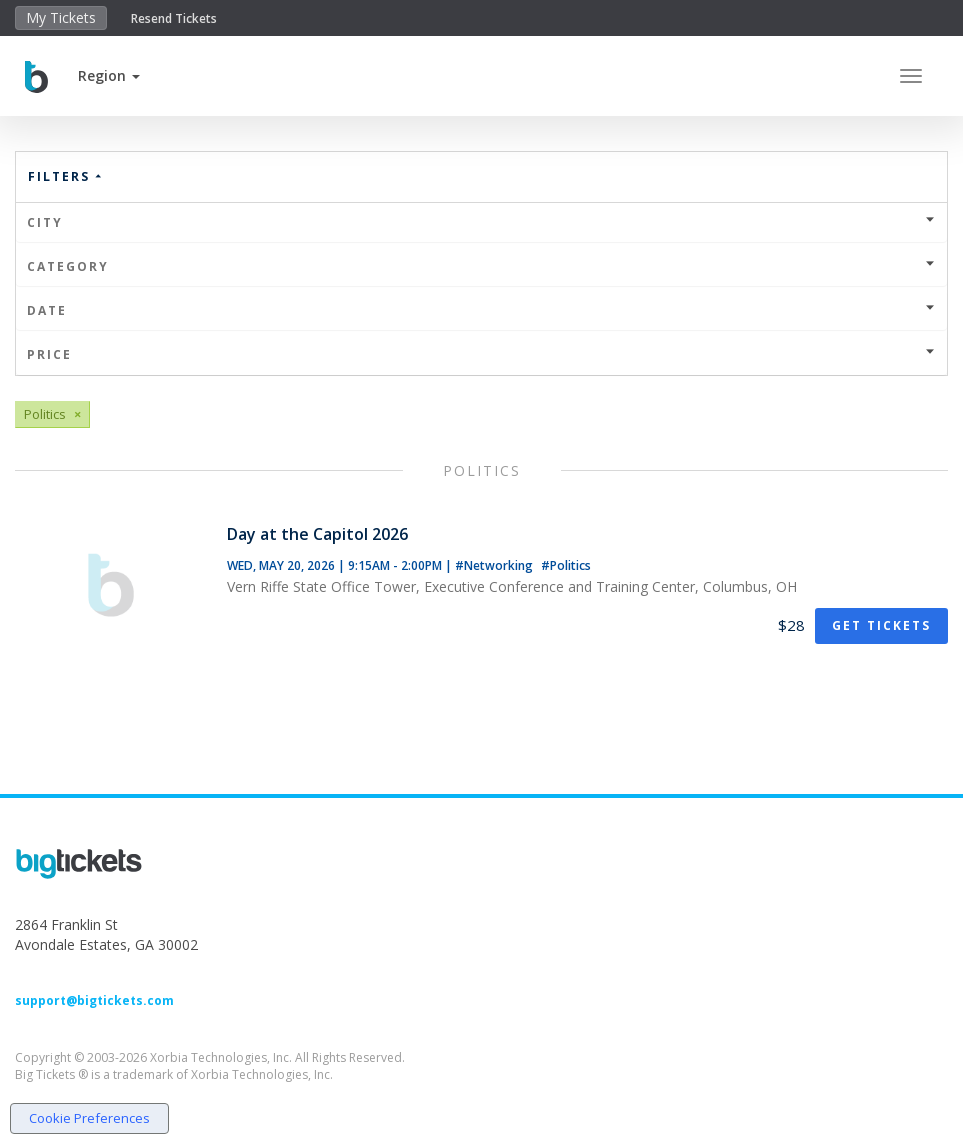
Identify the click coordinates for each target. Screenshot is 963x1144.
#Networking (495, 565)
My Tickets (61, 17)
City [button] (481, 222)
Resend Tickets (174, 18)
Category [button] (481, 266)
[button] (109, 75)
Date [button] (481, 310)
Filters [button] (66, 176)
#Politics (566, 565)
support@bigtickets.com (94, 1000)
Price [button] (481, 354)
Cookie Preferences (89, 1118)
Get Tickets (881, 625)
